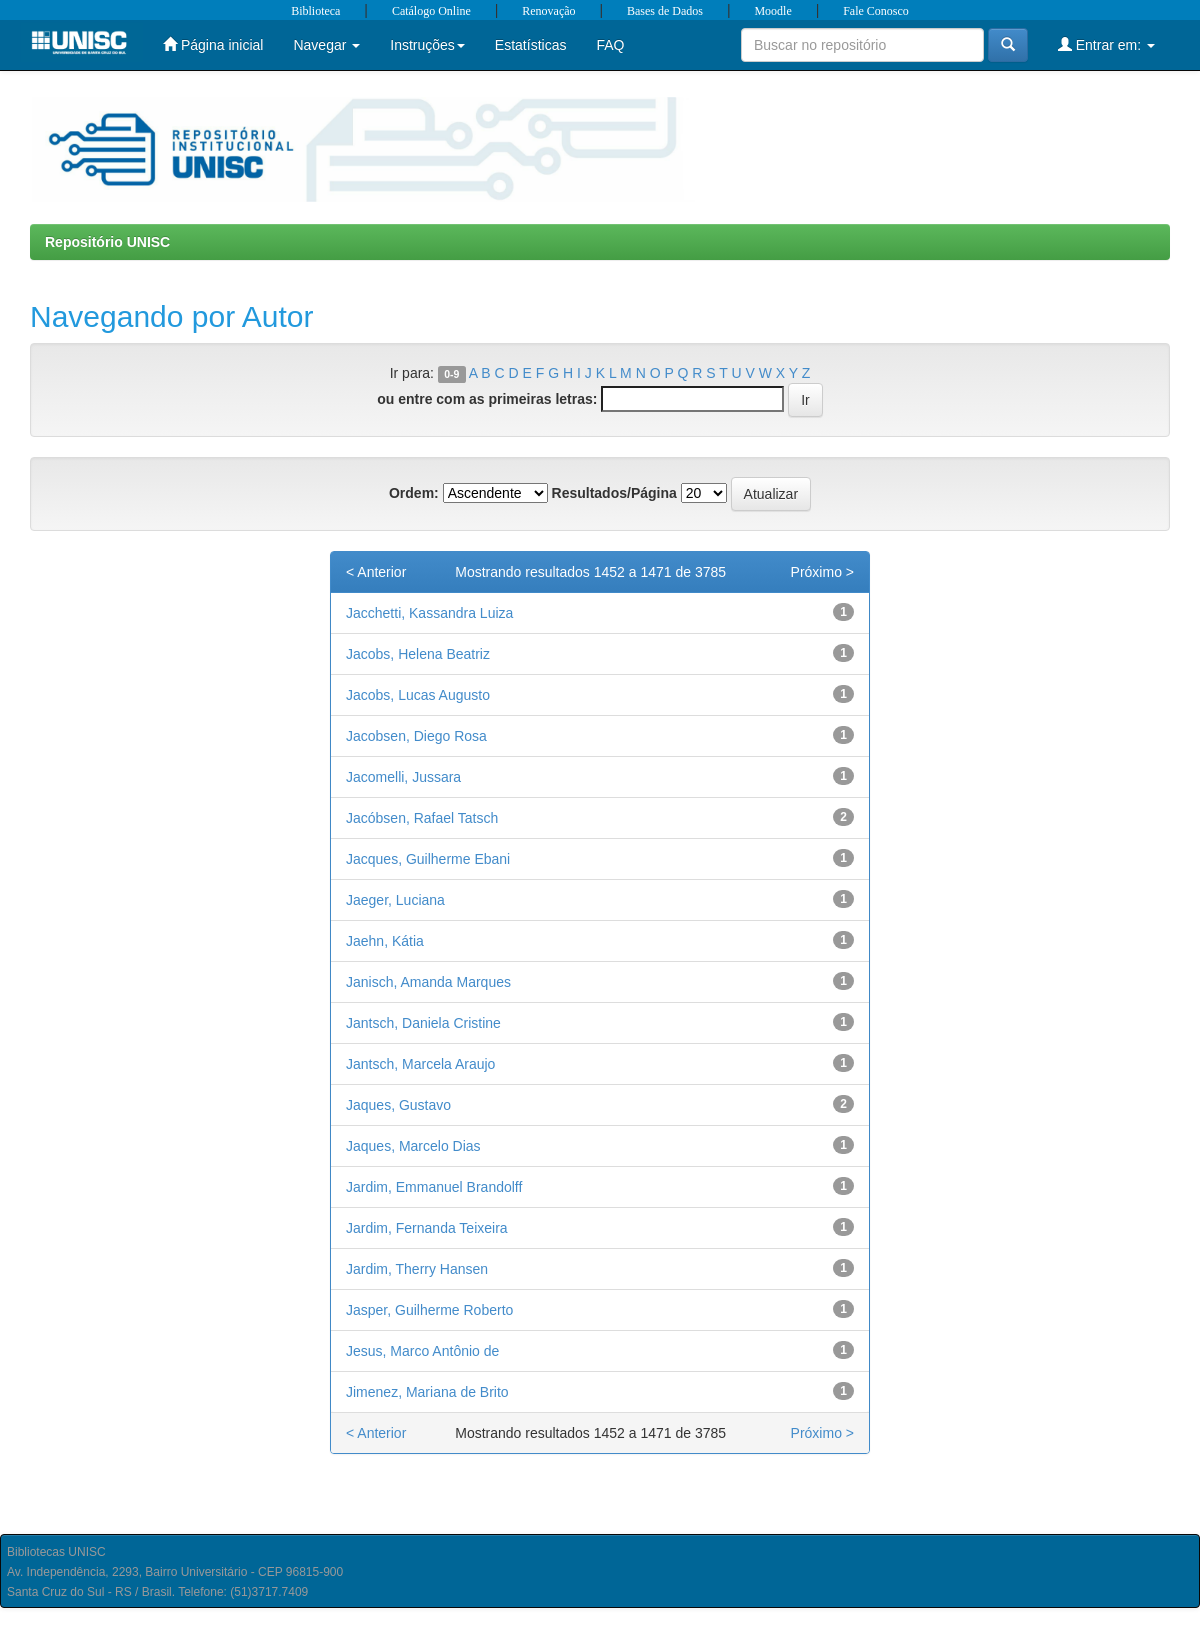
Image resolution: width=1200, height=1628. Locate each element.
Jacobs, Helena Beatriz (418, 654)
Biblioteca (315, 11)
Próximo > (822, 572)
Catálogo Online (431, 11)
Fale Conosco (876, 11)
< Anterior (376, 572)
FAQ (610, 45)
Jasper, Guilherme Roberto (429, 1310)
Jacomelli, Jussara (403, 777)
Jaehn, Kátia (385, 941)
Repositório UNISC (107, 242)
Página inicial (213, 44)
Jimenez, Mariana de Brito (427, 1392)
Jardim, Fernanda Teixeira (427, 1228)
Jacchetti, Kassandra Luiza (429, 613)
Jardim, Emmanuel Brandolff (434, 1187)
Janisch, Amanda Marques (428, 982)
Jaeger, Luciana (395, 900)
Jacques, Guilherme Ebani (428, 859)
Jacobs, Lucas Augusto (418, 695)
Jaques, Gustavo (398, 1105)
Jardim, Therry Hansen (417, 1269)
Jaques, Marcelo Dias (413, 1146)
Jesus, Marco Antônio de (422, 1351)
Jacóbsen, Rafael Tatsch (422, 818)
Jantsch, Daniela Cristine (423, 1023)
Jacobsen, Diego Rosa (416, 736)
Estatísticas (531, 45)
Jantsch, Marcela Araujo (420, 1064)
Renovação (548, 11)
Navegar (326, 45)
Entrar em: (1106, 44)
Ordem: (414, 493)
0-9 (451, 374)
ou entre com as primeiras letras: (487, 399)
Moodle (772, 11)
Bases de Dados (665, 11)
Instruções (427, 45)
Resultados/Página (614, 493)
